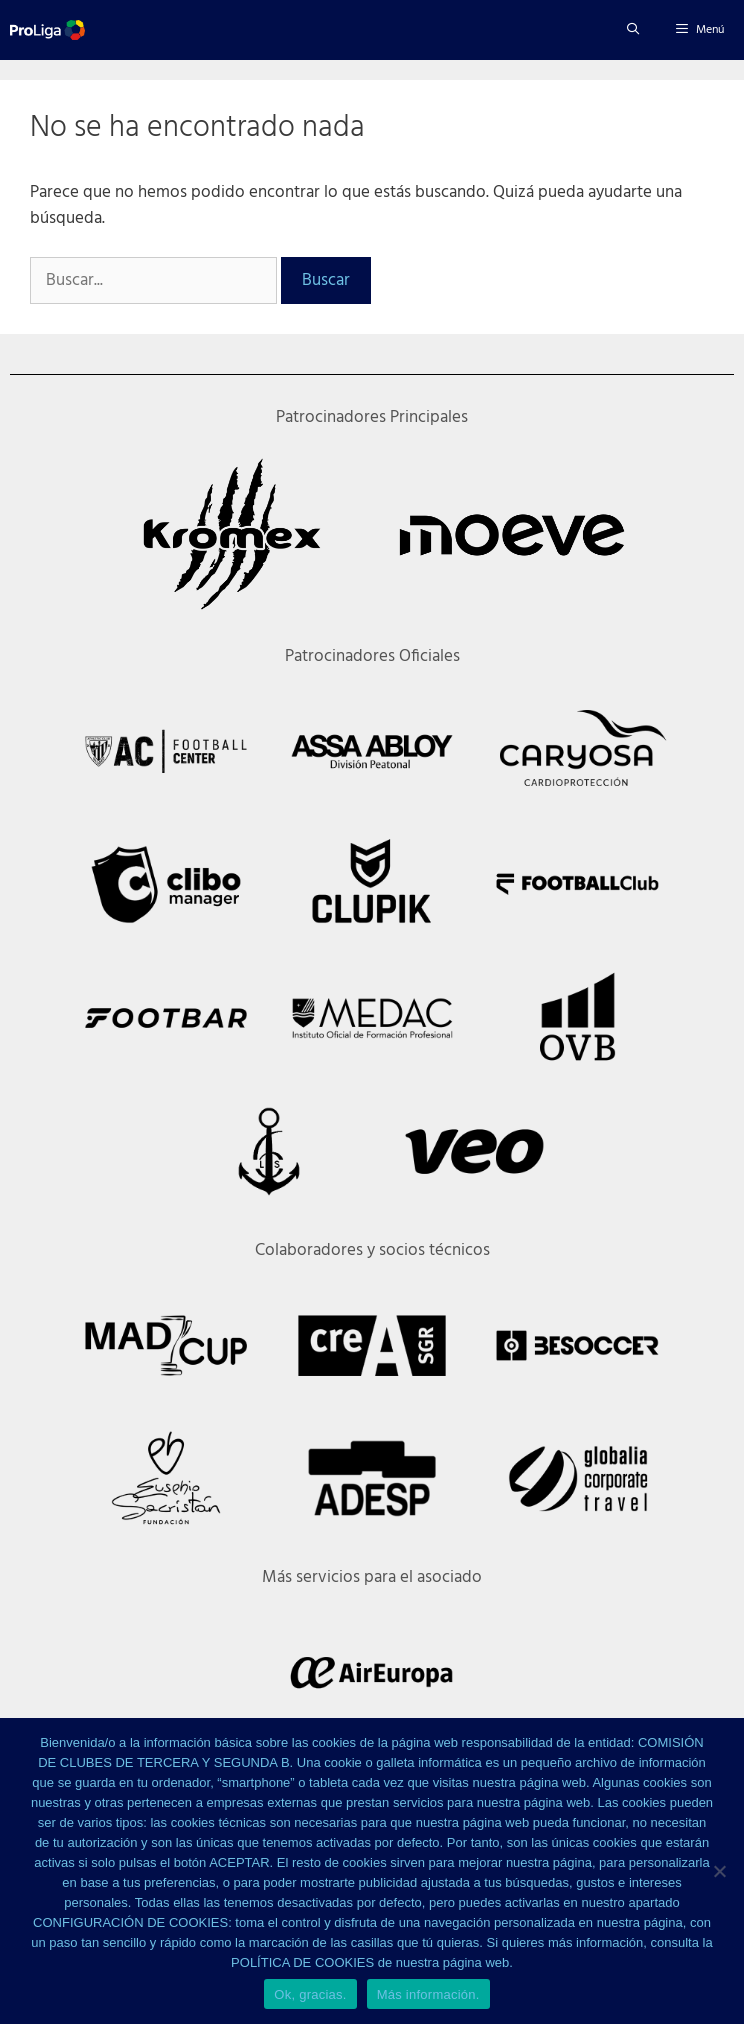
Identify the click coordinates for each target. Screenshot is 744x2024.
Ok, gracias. (310, 1994)
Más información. (428, 1994)
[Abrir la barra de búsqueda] (632, 30)
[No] (719, 1871)
